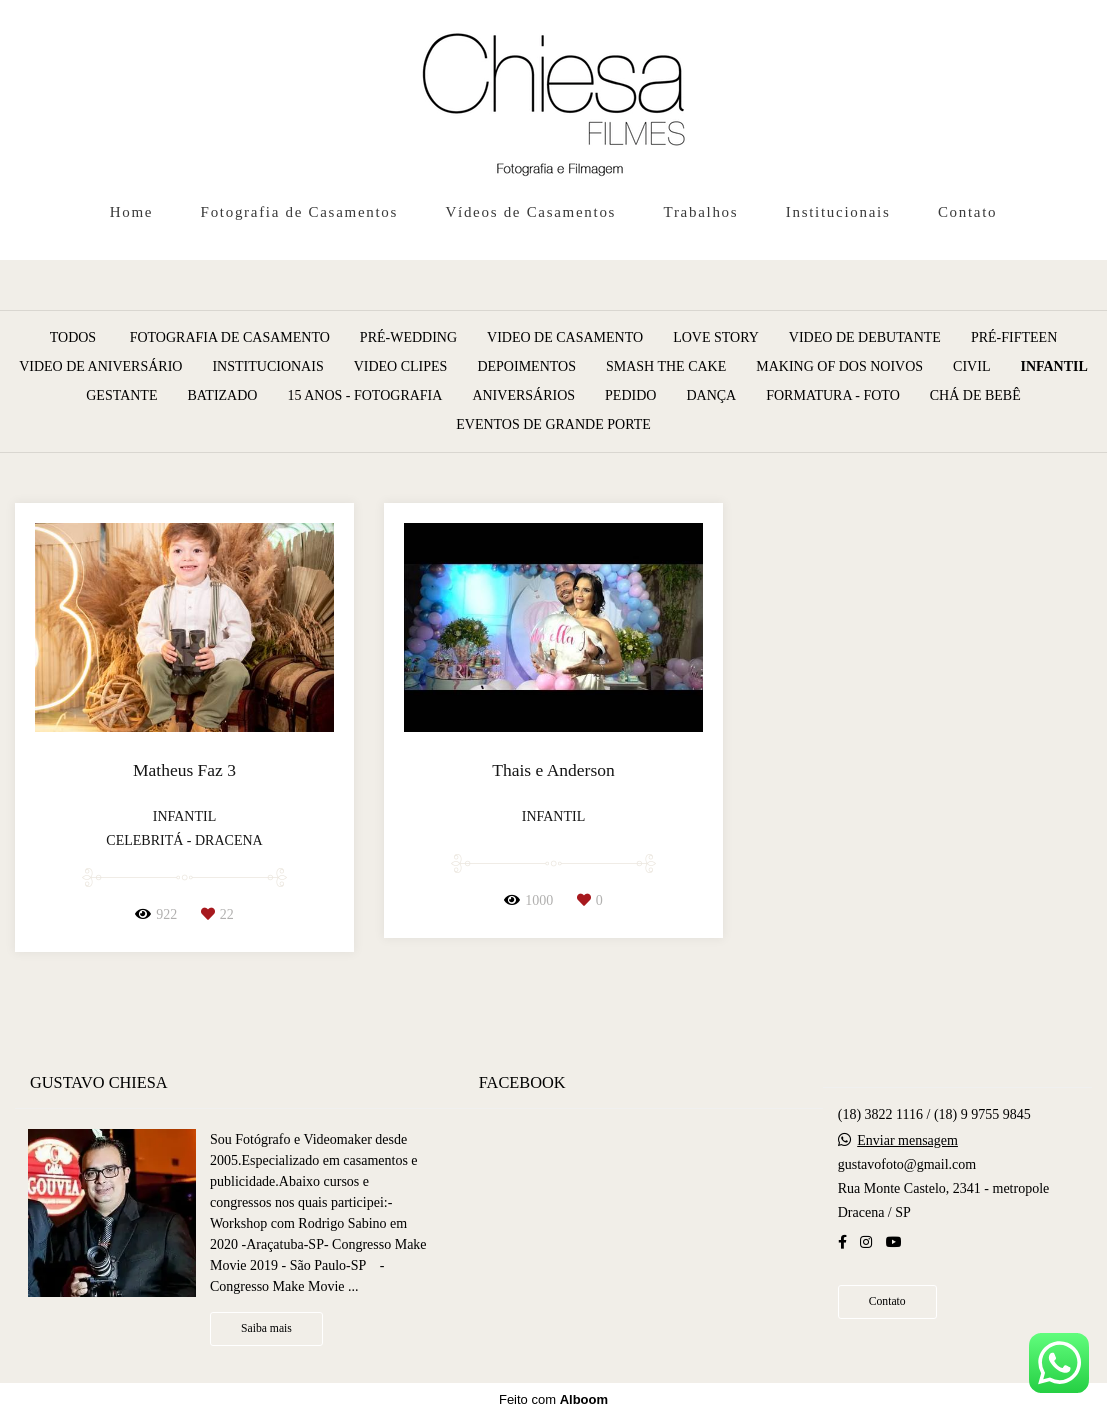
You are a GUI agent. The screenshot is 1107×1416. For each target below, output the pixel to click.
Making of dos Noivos (839, 367)
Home (131, 212)
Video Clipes (401, 367)
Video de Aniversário (100, 367)
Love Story (716, 338)
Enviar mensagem (907, 1141)
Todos (73, 338)
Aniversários (523, 396)
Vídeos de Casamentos (531, 212)
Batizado (222, 396)
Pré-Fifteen (1014, 338)
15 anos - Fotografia (364, 396)
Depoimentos (526, 367)
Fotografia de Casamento (230, 338)
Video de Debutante (865, 338)
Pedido (630, 396)
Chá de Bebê (975, 396)
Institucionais (838, 212)
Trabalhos (701, 212)
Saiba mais (266, 1328)
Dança (711, 396)
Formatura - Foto (833, 396)
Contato (967, 212)
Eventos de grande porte (553, 425)
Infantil (1053, 367)
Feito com (553, 1399)
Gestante (121, 396)
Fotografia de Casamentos (299, 212)
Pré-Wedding (408, 338)
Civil (971, 367)
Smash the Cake (666, 367)
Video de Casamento (565, 338)
